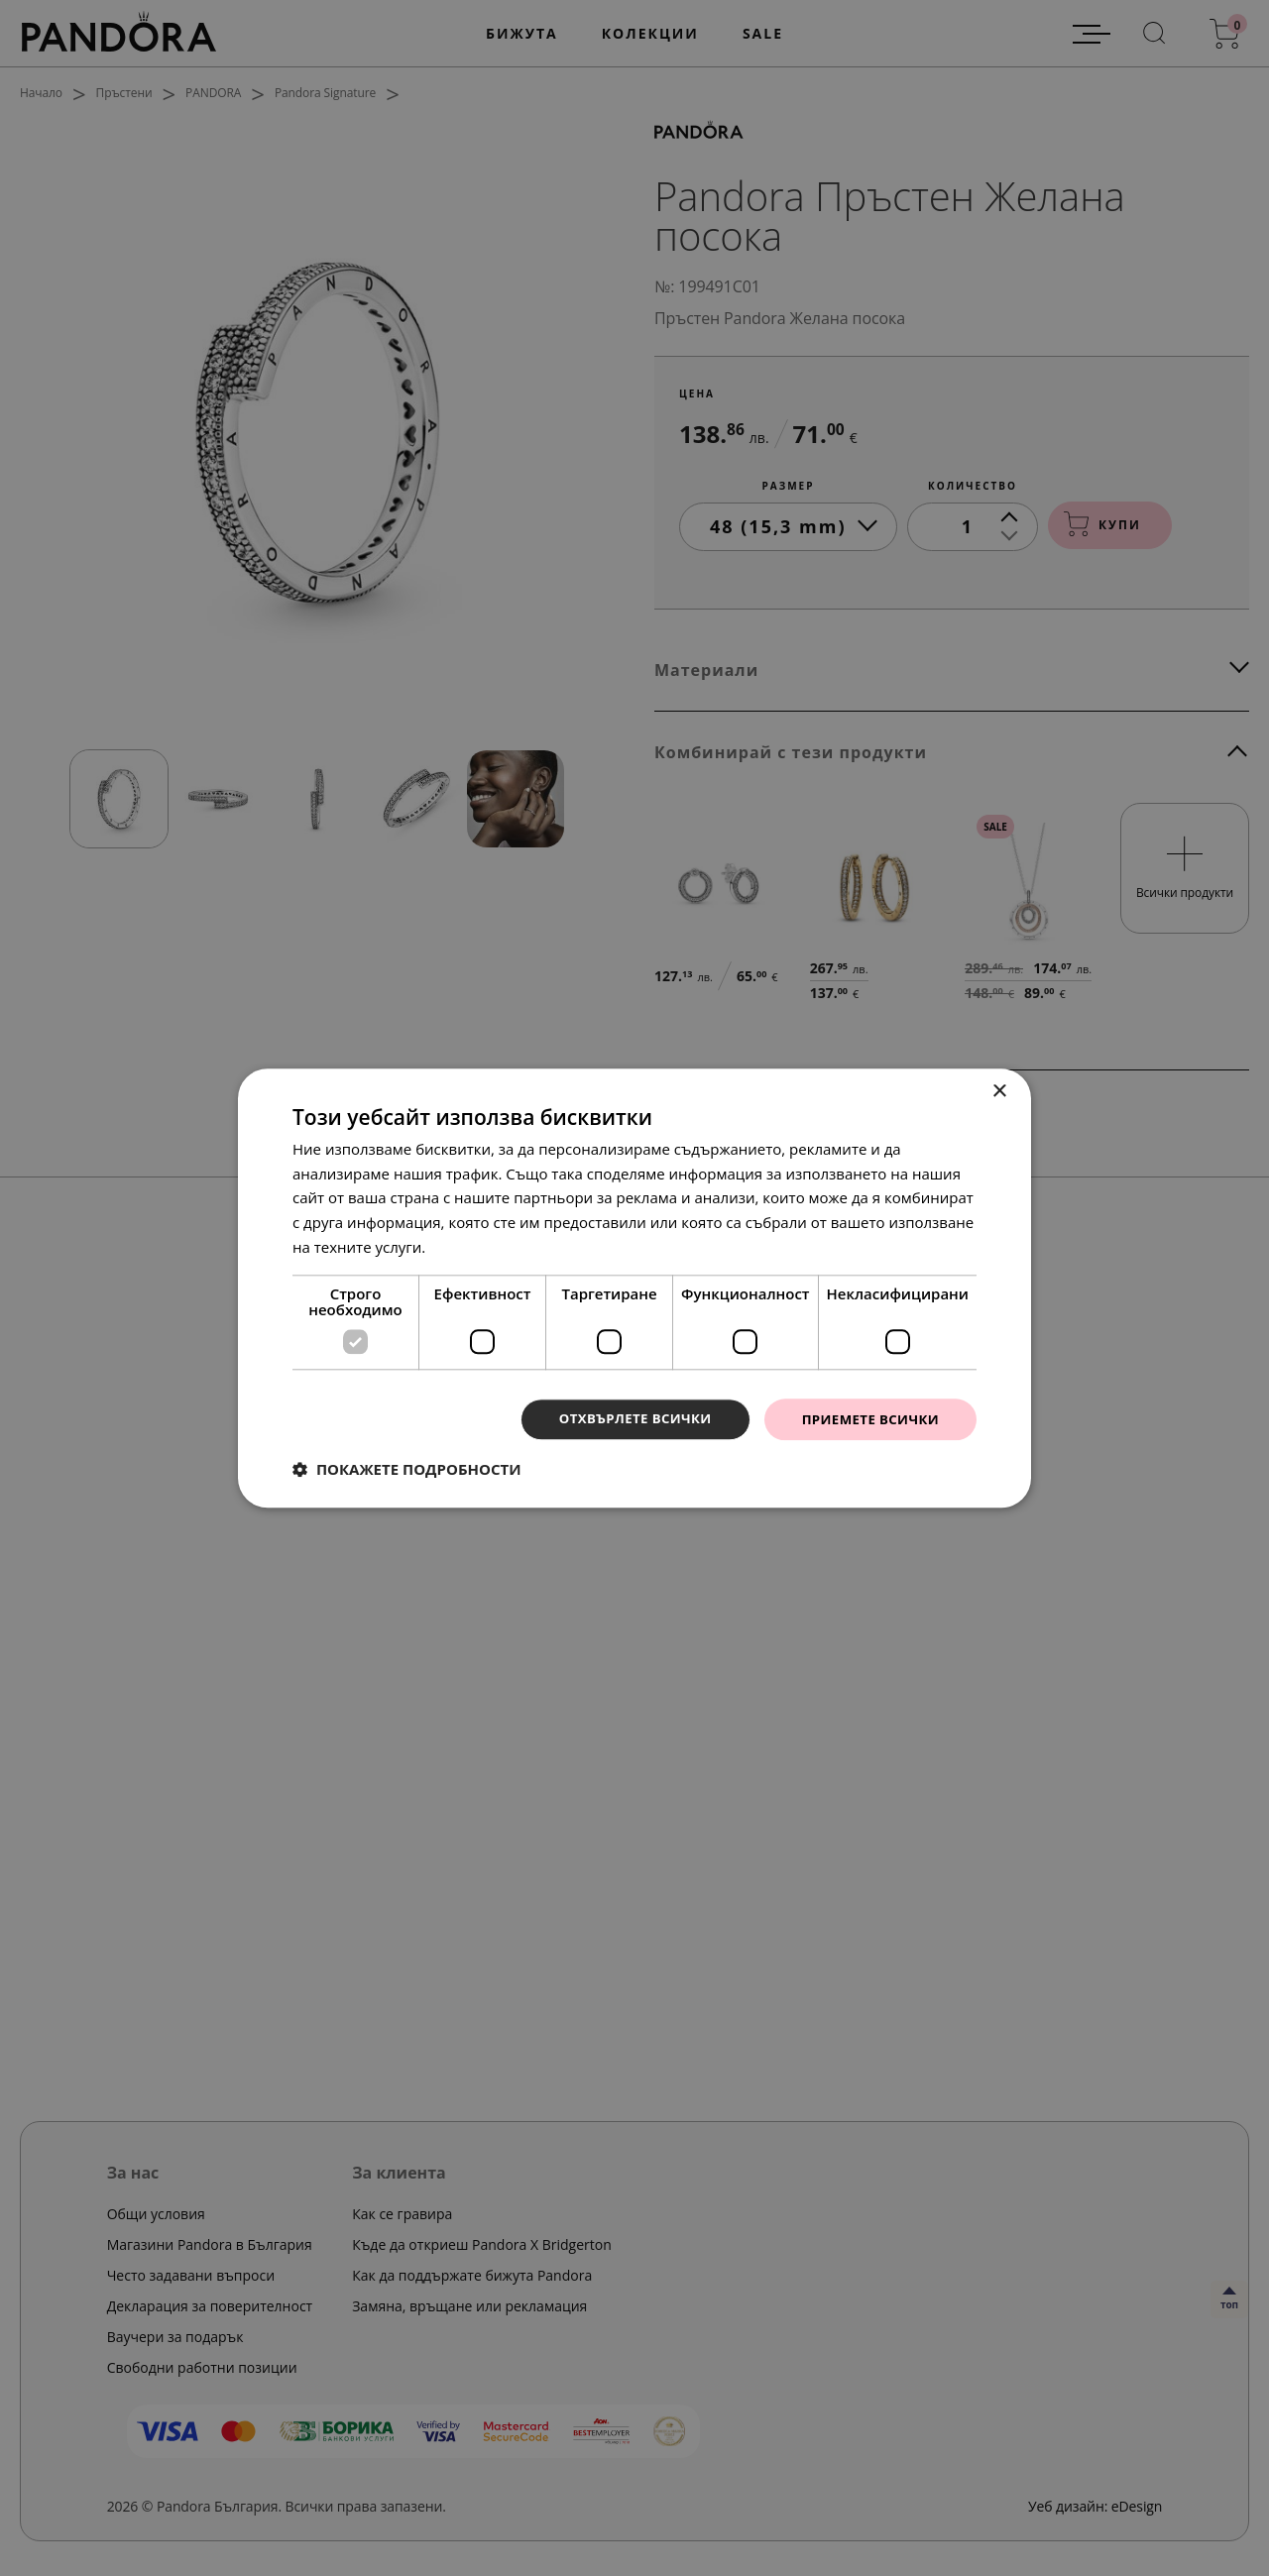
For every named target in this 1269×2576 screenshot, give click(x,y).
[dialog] (634, 1288)
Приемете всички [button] (866, 1418)
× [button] (998, 1090)
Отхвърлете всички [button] (623, 1418)
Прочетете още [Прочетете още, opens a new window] (484, 1246)
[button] (406, 1470)
